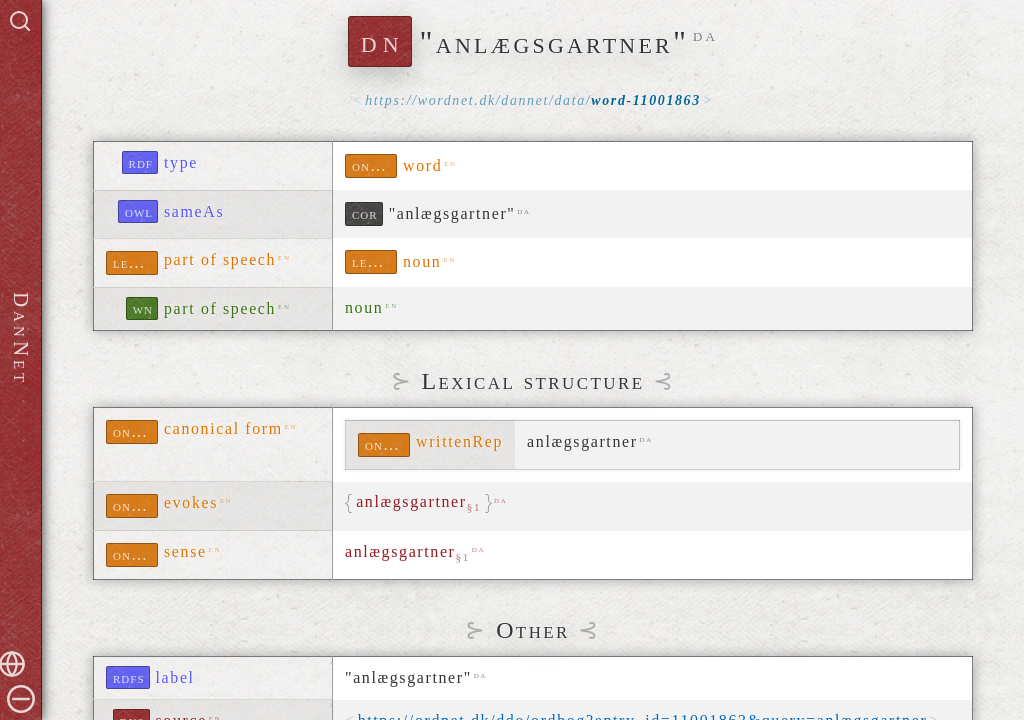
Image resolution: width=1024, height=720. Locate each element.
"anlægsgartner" (452, 213)
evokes (191, 502)
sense (185, 551)
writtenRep (459, 441)
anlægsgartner (407, 553)
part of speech (220, 259)
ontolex (374, 165)
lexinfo (135, 262)
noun (422, 261)
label (175, 677)
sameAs (194, 211)
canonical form (223, 428)
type (181, 162)
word (422, 165)
